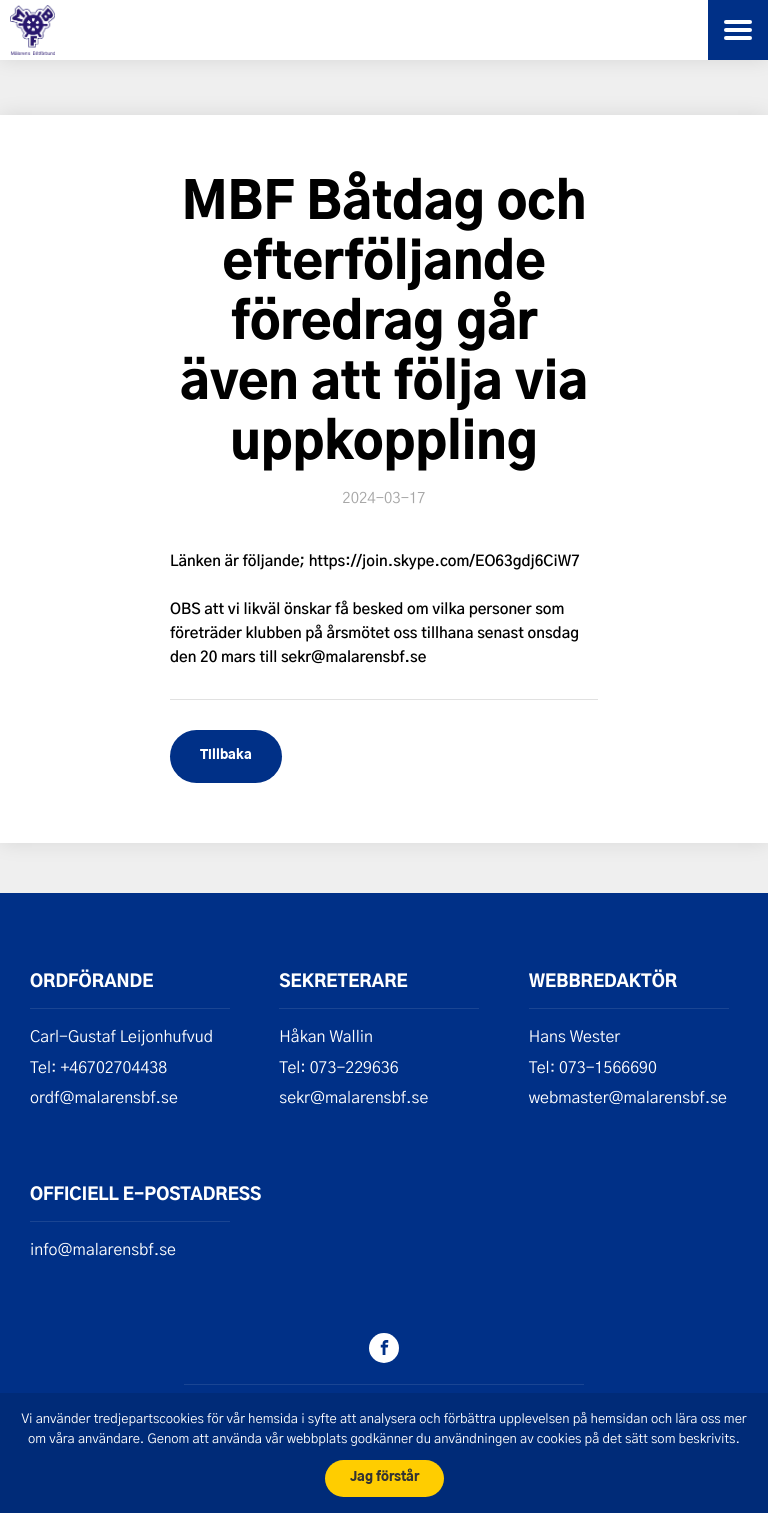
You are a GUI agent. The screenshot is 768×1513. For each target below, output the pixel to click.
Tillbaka (226, 755)
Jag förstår (384, 1477)
